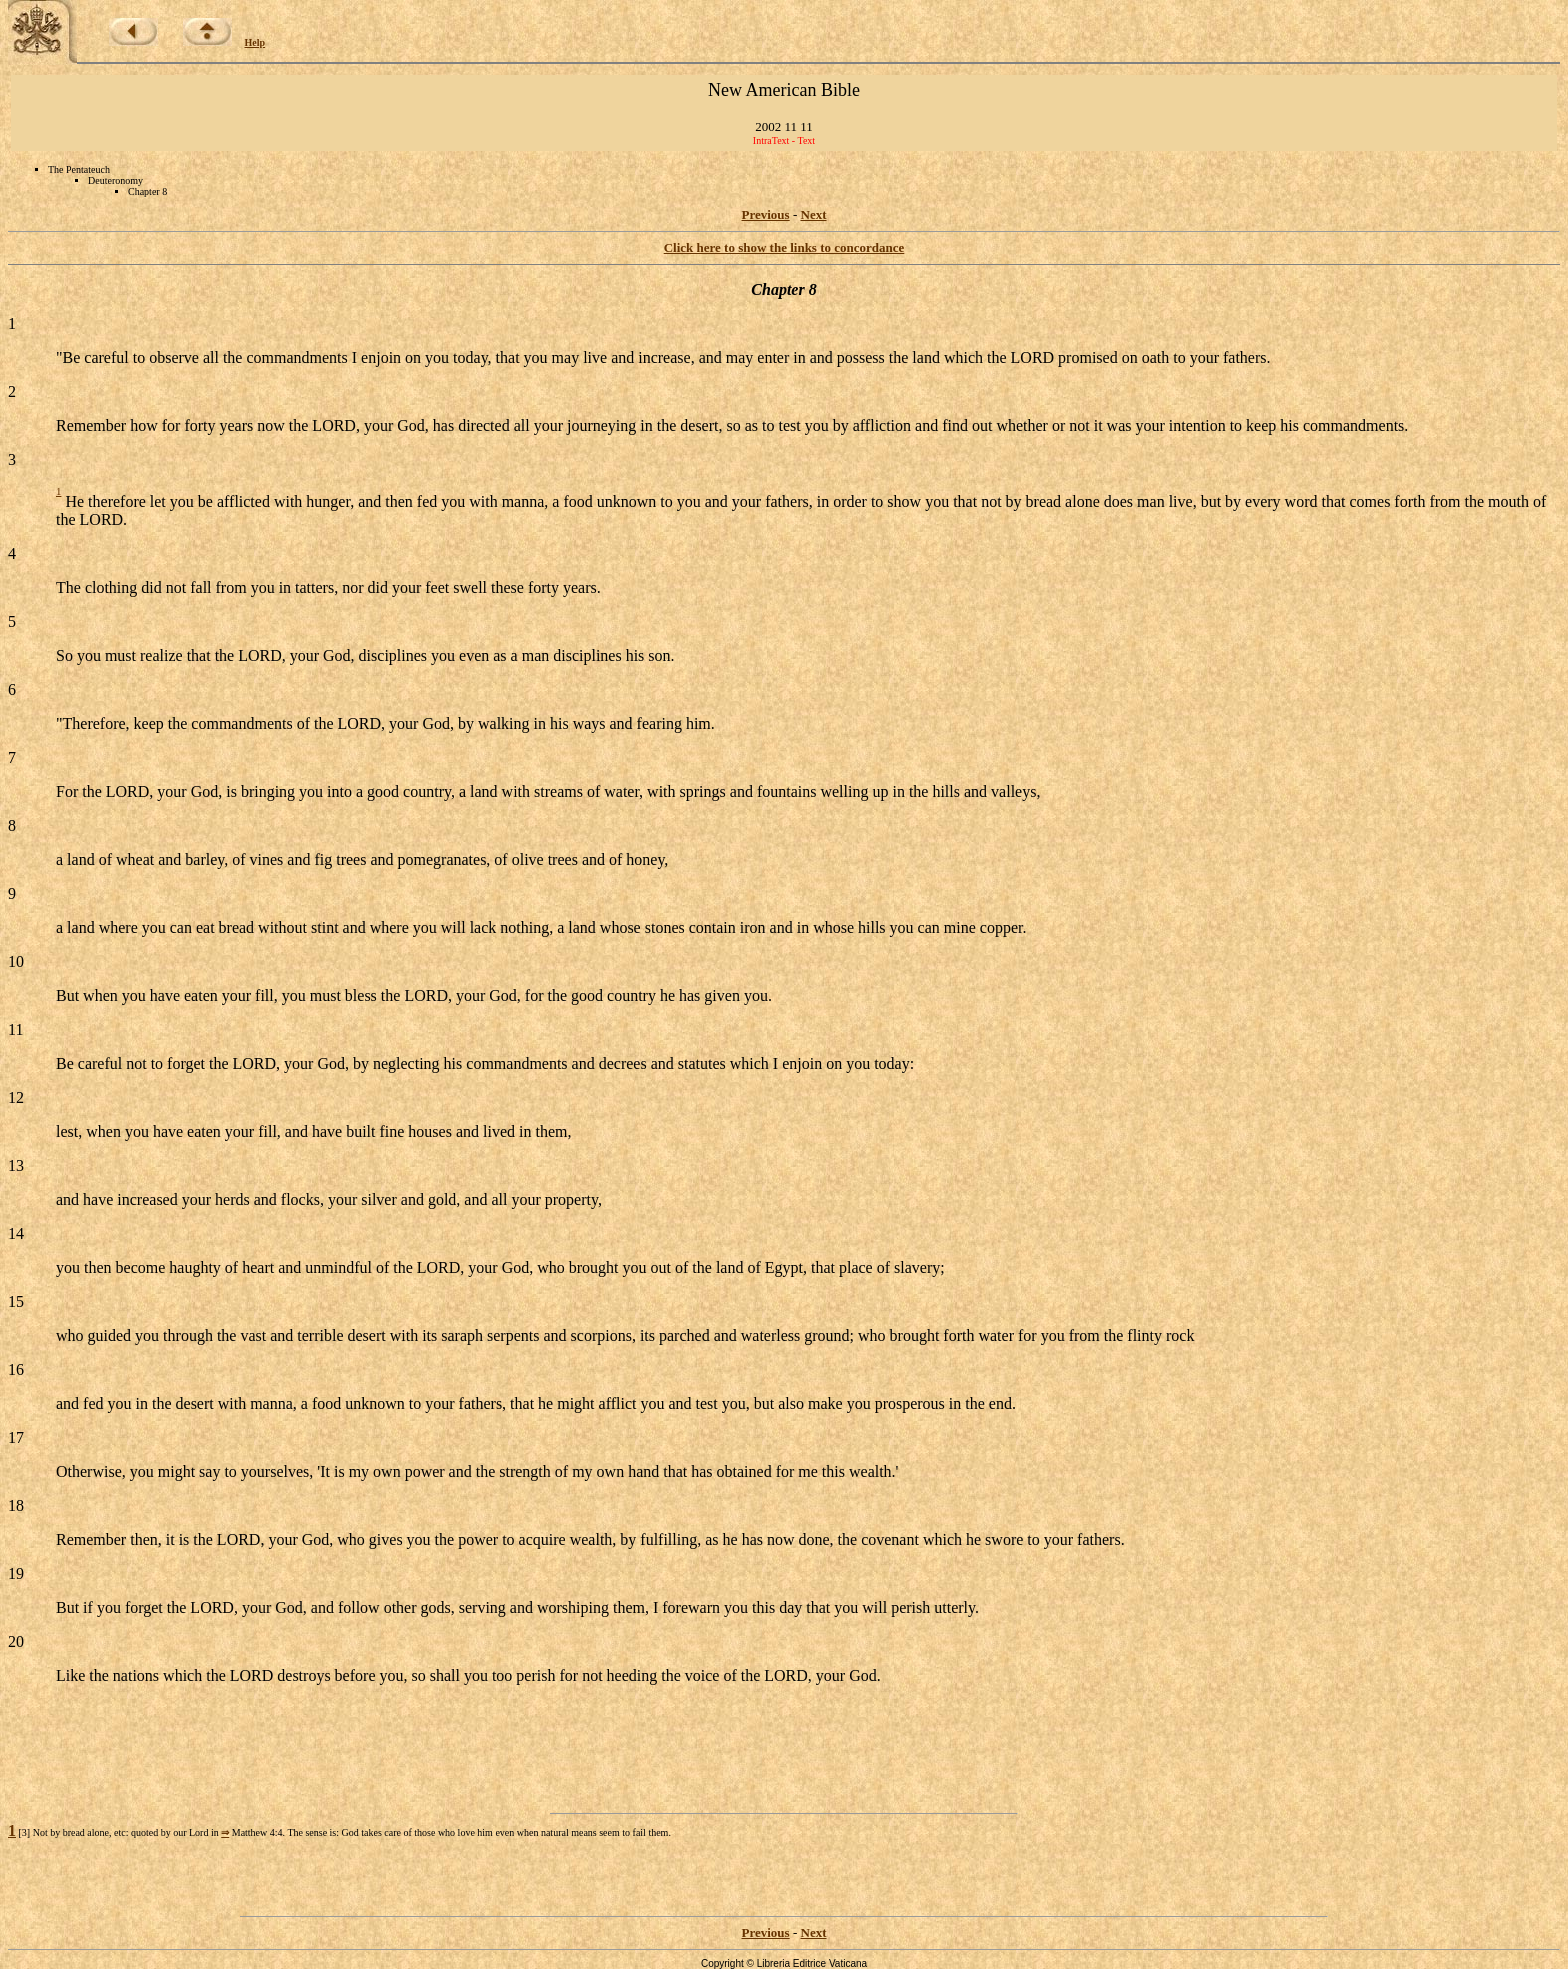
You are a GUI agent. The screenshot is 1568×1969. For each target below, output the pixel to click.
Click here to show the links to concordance (784, 247)
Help (255, 42)
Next (814, 214)
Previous (766, 214)
